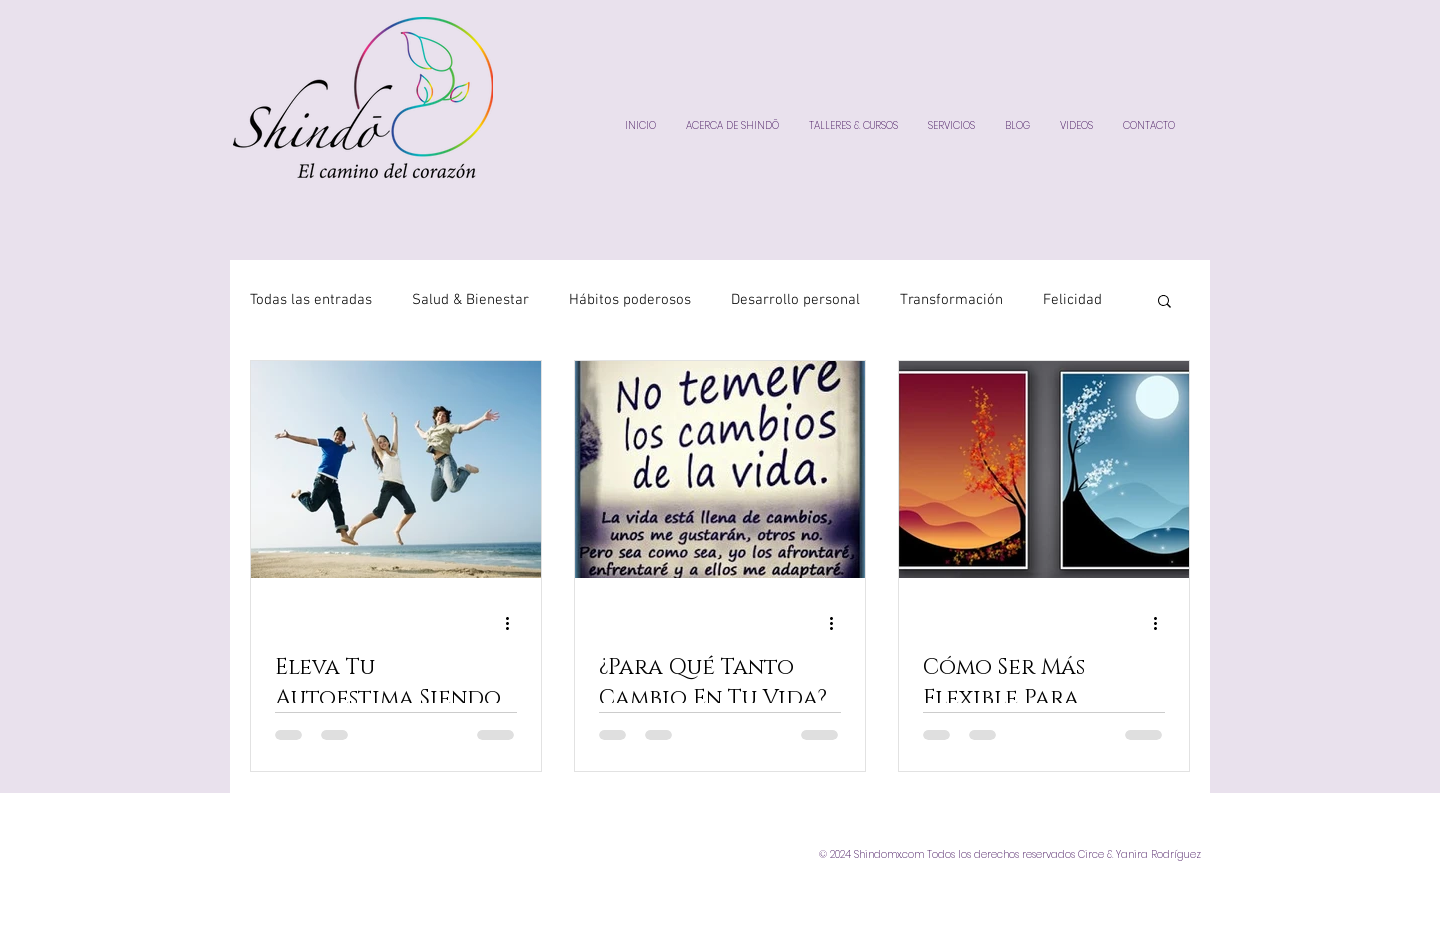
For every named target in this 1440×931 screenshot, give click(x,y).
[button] (1164, 302)
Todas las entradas (311, 300)
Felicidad (1072, 300)
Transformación (951, 300)
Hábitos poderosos (630, 300)
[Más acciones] (514, 623)
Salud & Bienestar (470, 300)
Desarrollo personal (795, 300)
